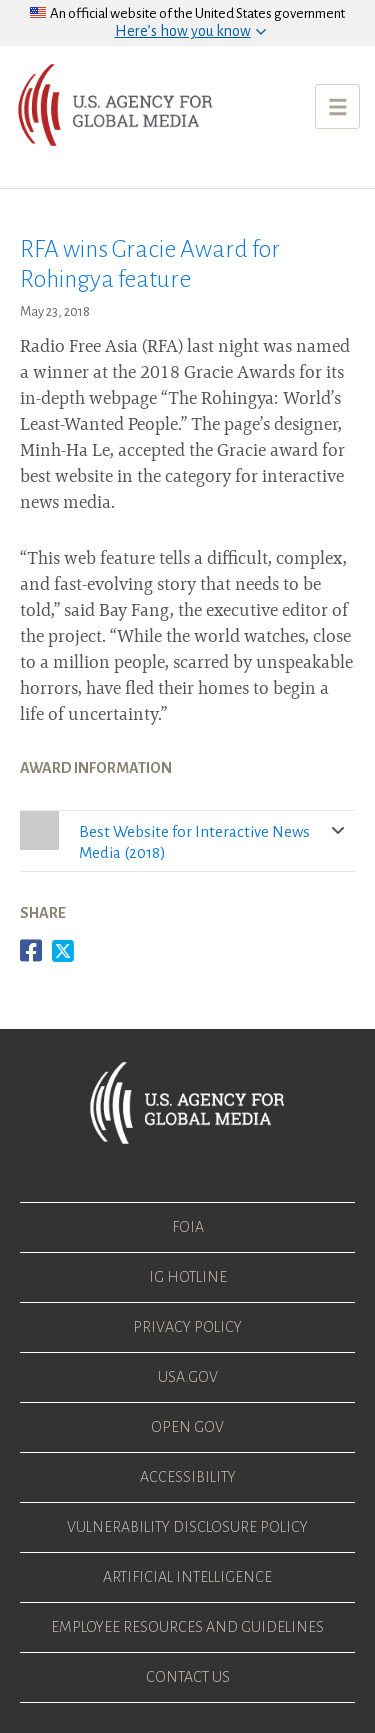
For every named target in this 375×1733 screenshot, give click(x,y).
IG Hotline (188, 1277)
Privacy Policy (187, 1327)
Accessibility (188, 1477)
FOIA (188, 1227)
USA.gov (188, 1377)
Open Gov (187, 1427)
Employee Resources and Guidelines (187, 1627)
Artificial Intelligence (187, 1577)
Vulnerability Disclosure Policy (187, 1527)
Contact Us (188, 1677)
